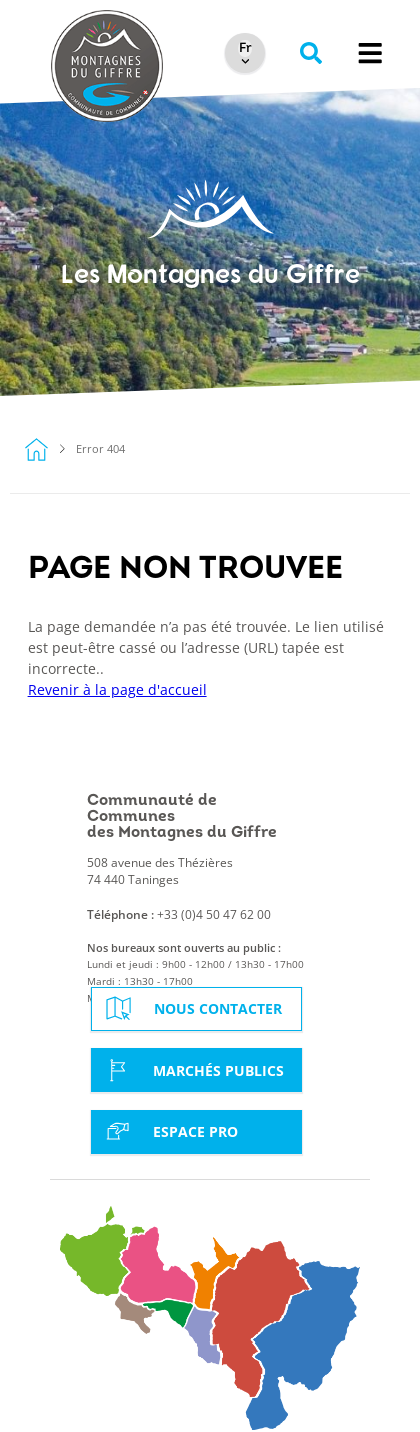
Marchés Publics (192, 1070)
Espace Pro (169, 1131)
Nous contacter (191, 1008)
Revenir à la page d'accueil (117, 689)
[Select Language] (244, 49)
